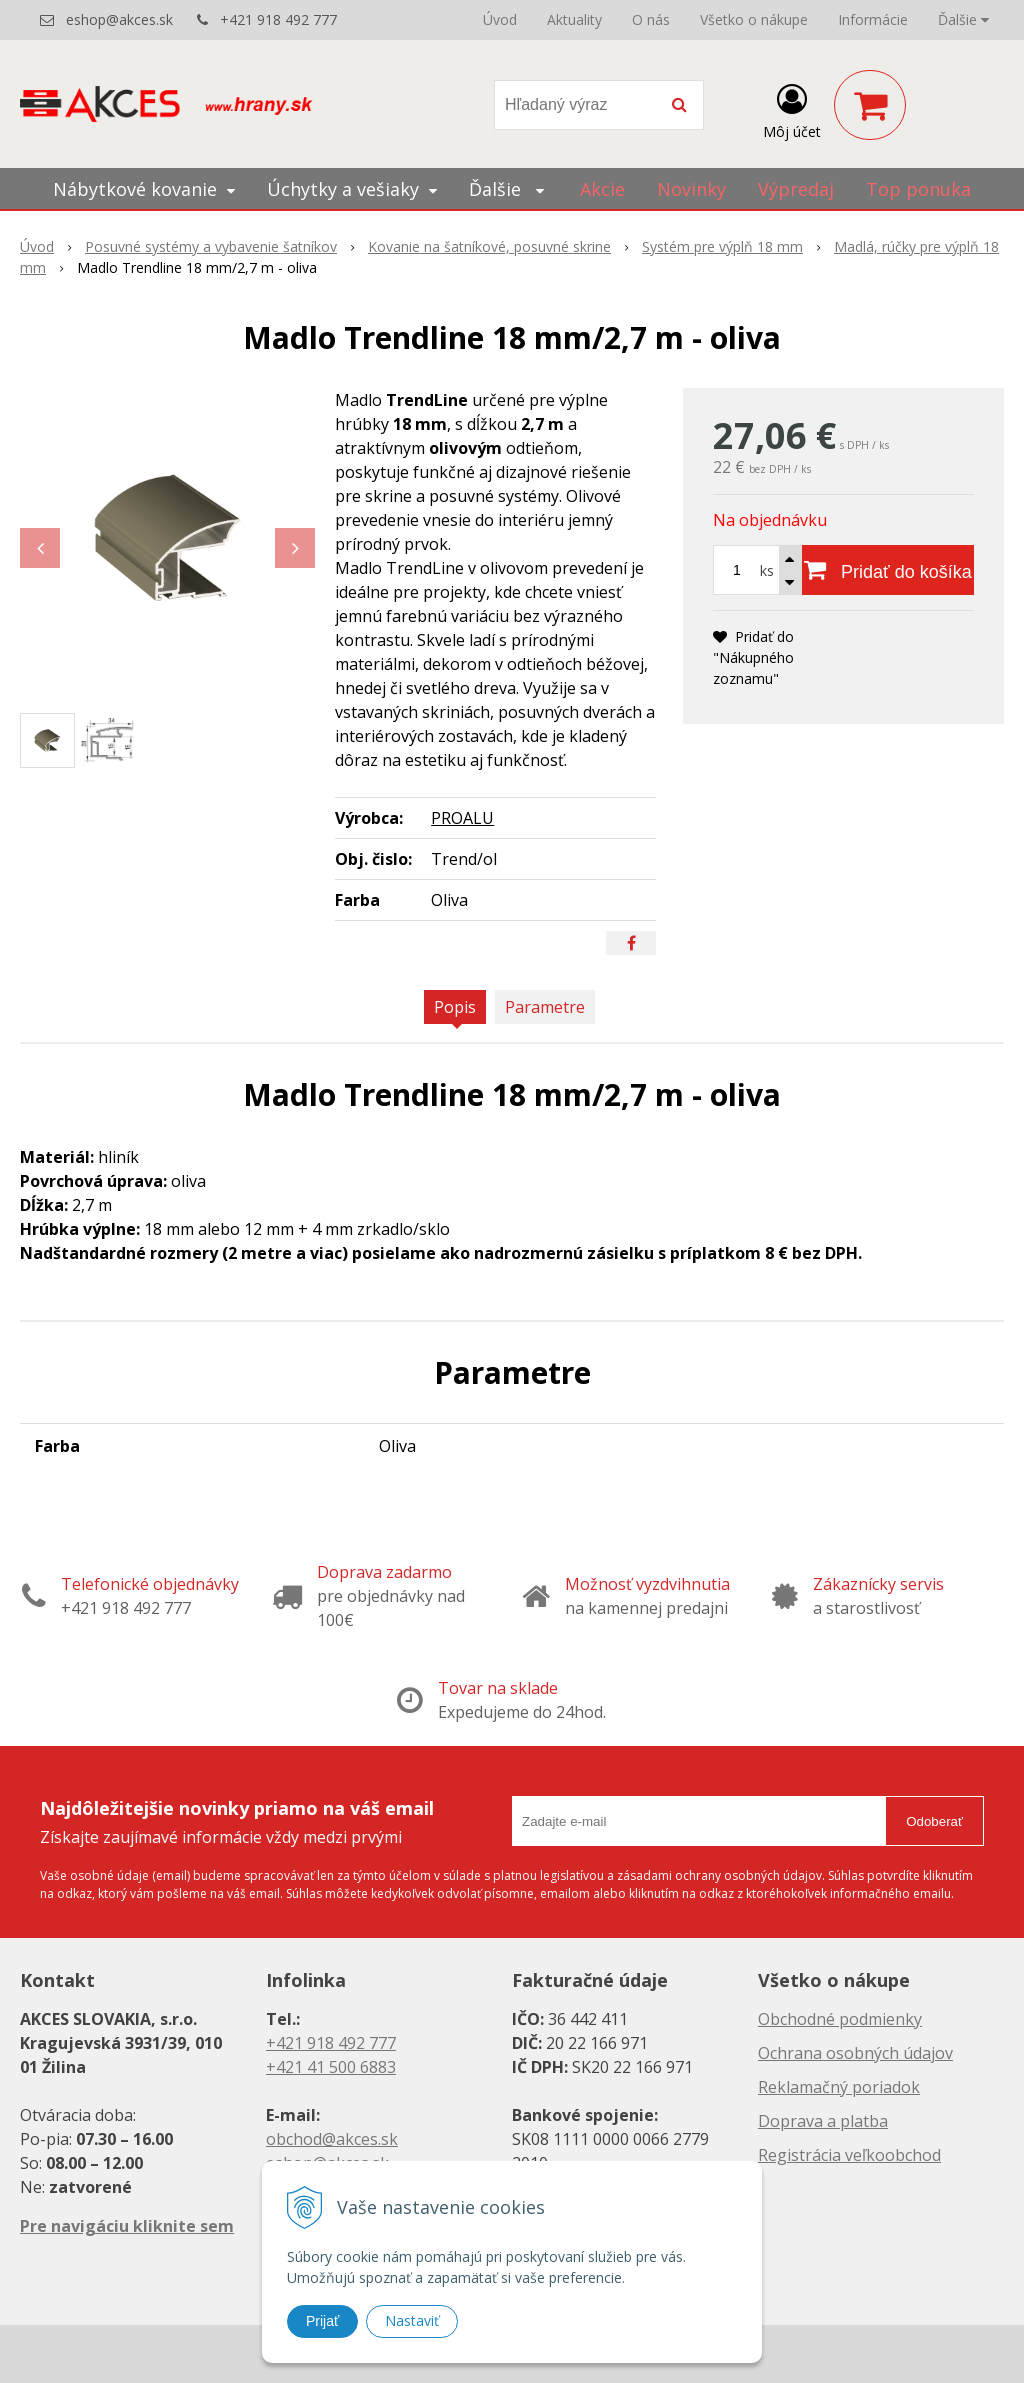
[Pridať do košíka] (888, 570)
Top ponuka (918, 189)
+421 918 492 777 (278, 19)
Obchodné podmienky (840, 2019)
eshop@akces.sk (119, 19)
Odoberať (934, 1821)
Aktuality (574, 19)
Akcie (602, 189)
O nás (651, 19)
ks (767, 570)
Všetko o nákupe (754, 19)
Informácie (873, 19)
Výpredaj (796, 189)
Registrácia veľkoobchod (849, 2155)
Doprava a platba (823, 2121)
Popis (455, 1007)
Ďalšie (963, 19)
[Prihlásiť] (792, 109)
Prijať (322, 2321)
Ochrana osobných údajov (855, 2053)
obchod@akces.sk (332, 2139)
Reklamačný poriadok (839, 2087)
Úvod (500, 19)
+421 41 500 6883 (331, 2067)
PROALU (462, 818)
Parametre (545, 1007)
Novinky (691, 189)
